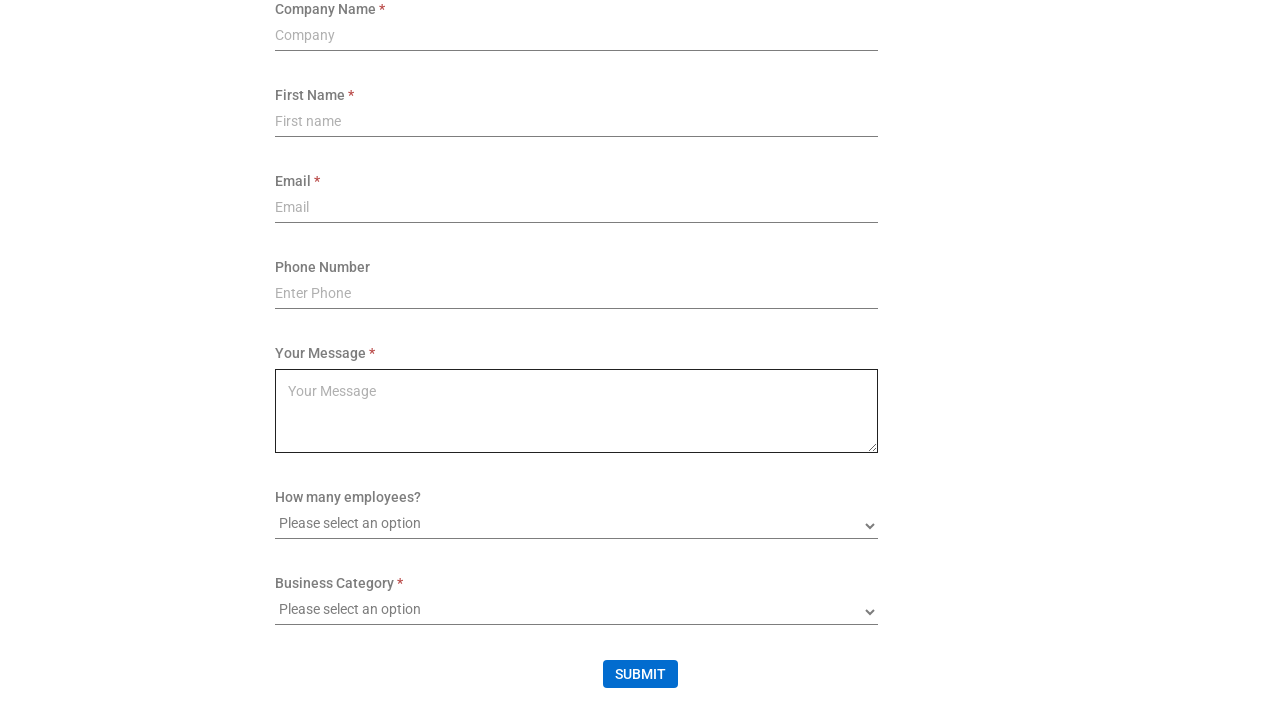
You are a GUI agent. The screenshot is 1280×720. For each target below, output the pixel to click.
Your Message (320, 353)
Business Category (334, 583)
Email (293, 181)
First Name (310, 95)
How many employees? (348, 497)
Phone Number (322, 267)
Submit (640, 674)
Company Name (325, 9)
